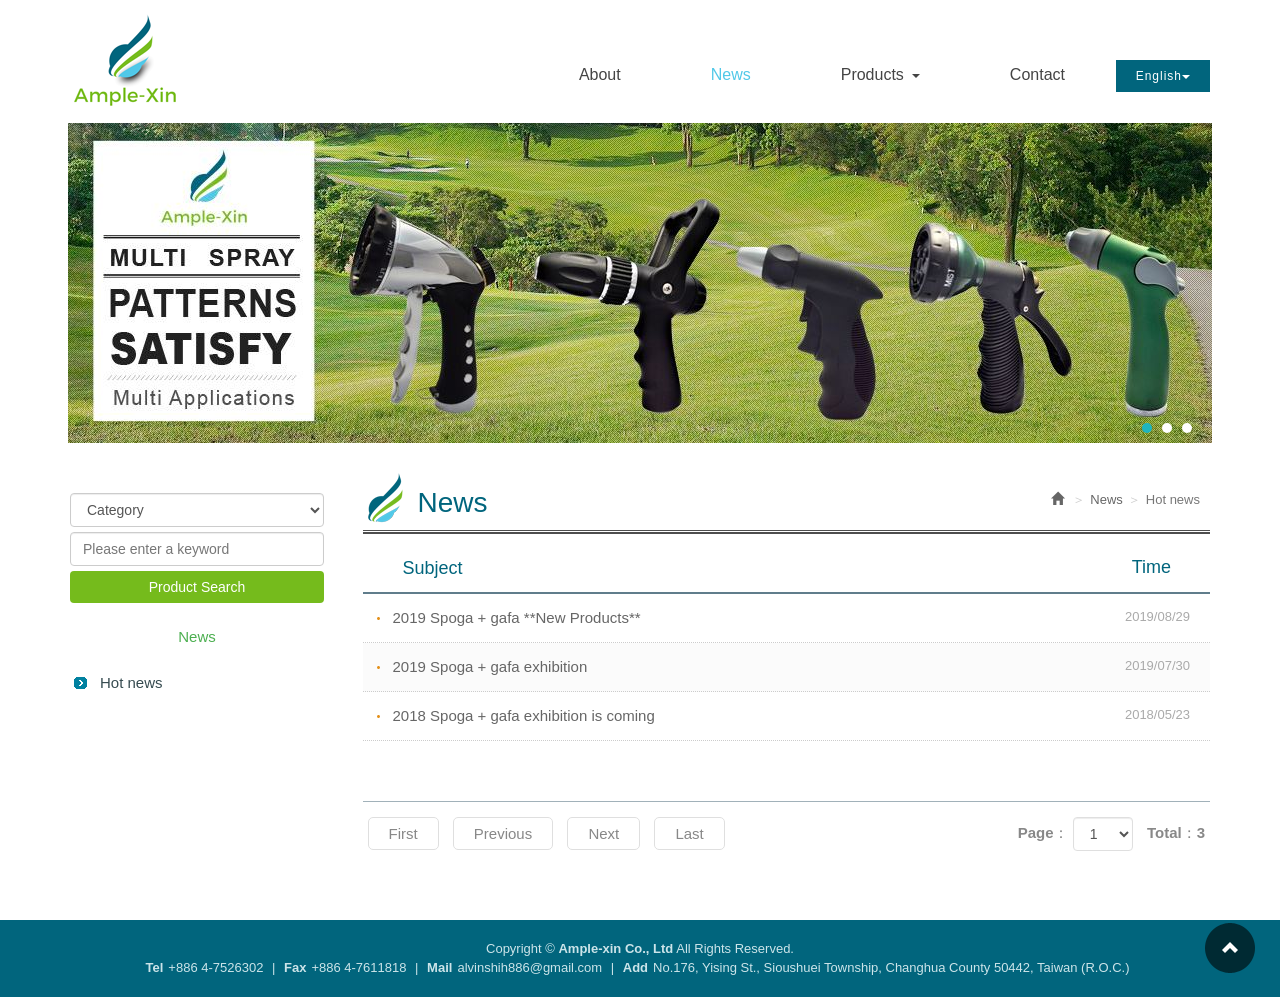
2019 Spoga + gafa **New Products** (802, 617)
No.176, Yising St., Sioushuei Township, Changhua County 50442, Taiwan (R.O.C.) (891, 967)
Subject (799, 567)
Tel (155, 967)
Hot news (131, 682)
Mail (439, 967)
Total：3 (1176, 832)
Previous (503, 833)
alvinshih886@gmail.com (529, 967)
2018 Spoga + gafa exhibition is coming (802, 715)
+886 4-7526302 (215, 967)
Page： (1043, 832)
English (1163, 76)
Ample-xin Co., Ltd (125, 59)
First (403, 833)
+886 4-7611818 (358, 967)
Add (635, 967)
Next (603, 833)
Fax (295, 967)
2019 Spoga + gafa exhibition (802, 666)
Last (689, 833)
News (1106, 499)
